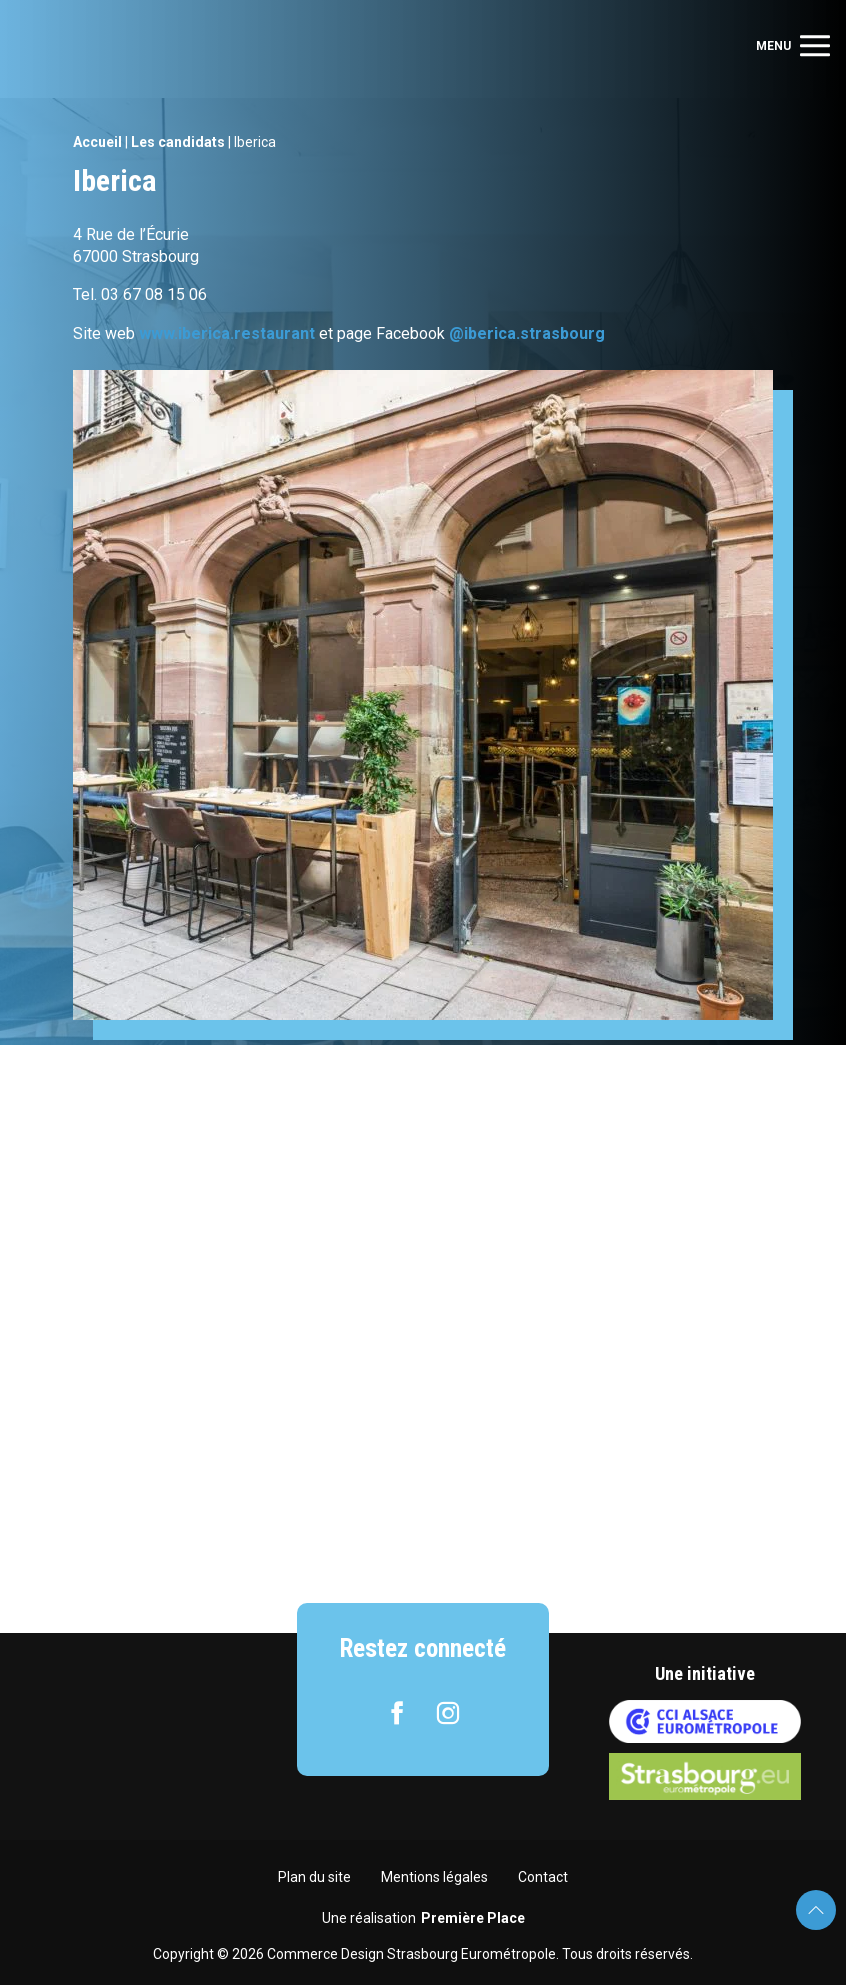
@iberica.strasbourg (527, 333)
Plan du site (314, 1877)
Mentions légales (434, 1877)
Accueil (97, 142)
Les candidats (178, 142)
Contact (543, 1877)
